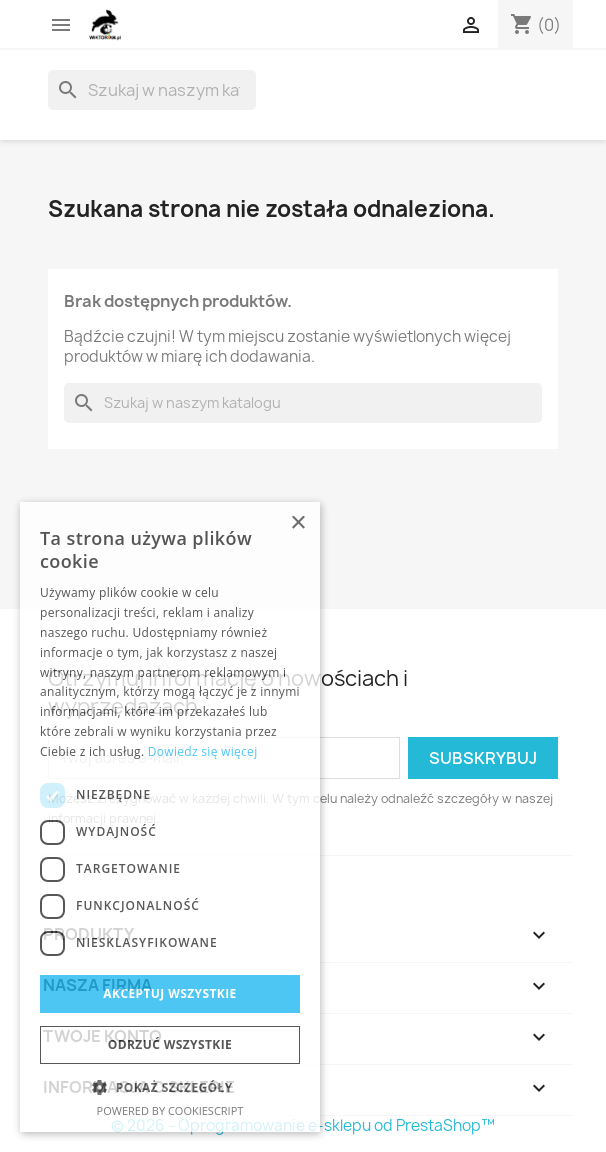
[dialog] (170, 817)
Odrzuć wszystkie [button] (170, 1044)
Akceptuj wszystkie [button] (169, 993)
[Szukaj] (152, 90)
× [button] (297, 523)
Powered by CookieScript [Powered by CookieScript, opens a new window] (170, 1110)
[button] (170, 1087)
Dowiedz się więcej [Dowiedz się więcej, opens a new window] (203, 751)
